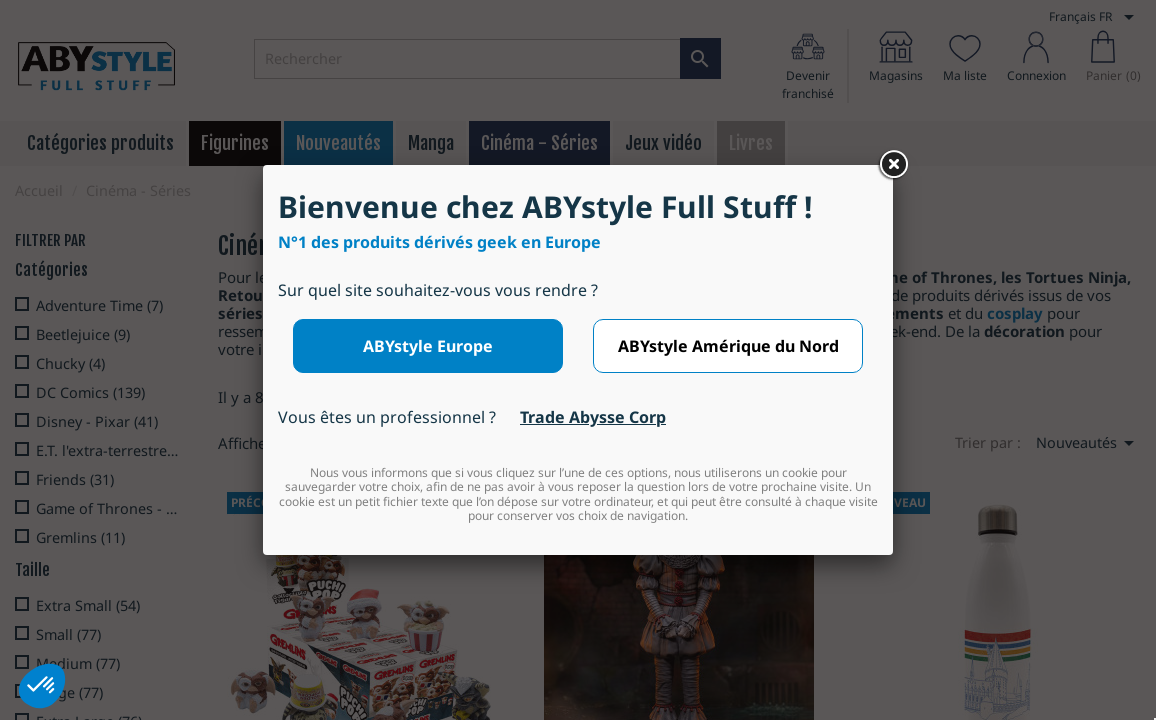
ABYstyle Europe (428, 346)
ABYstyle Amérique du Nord (728, 346)
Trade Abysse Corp (593, 417)
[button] (42, 686)
